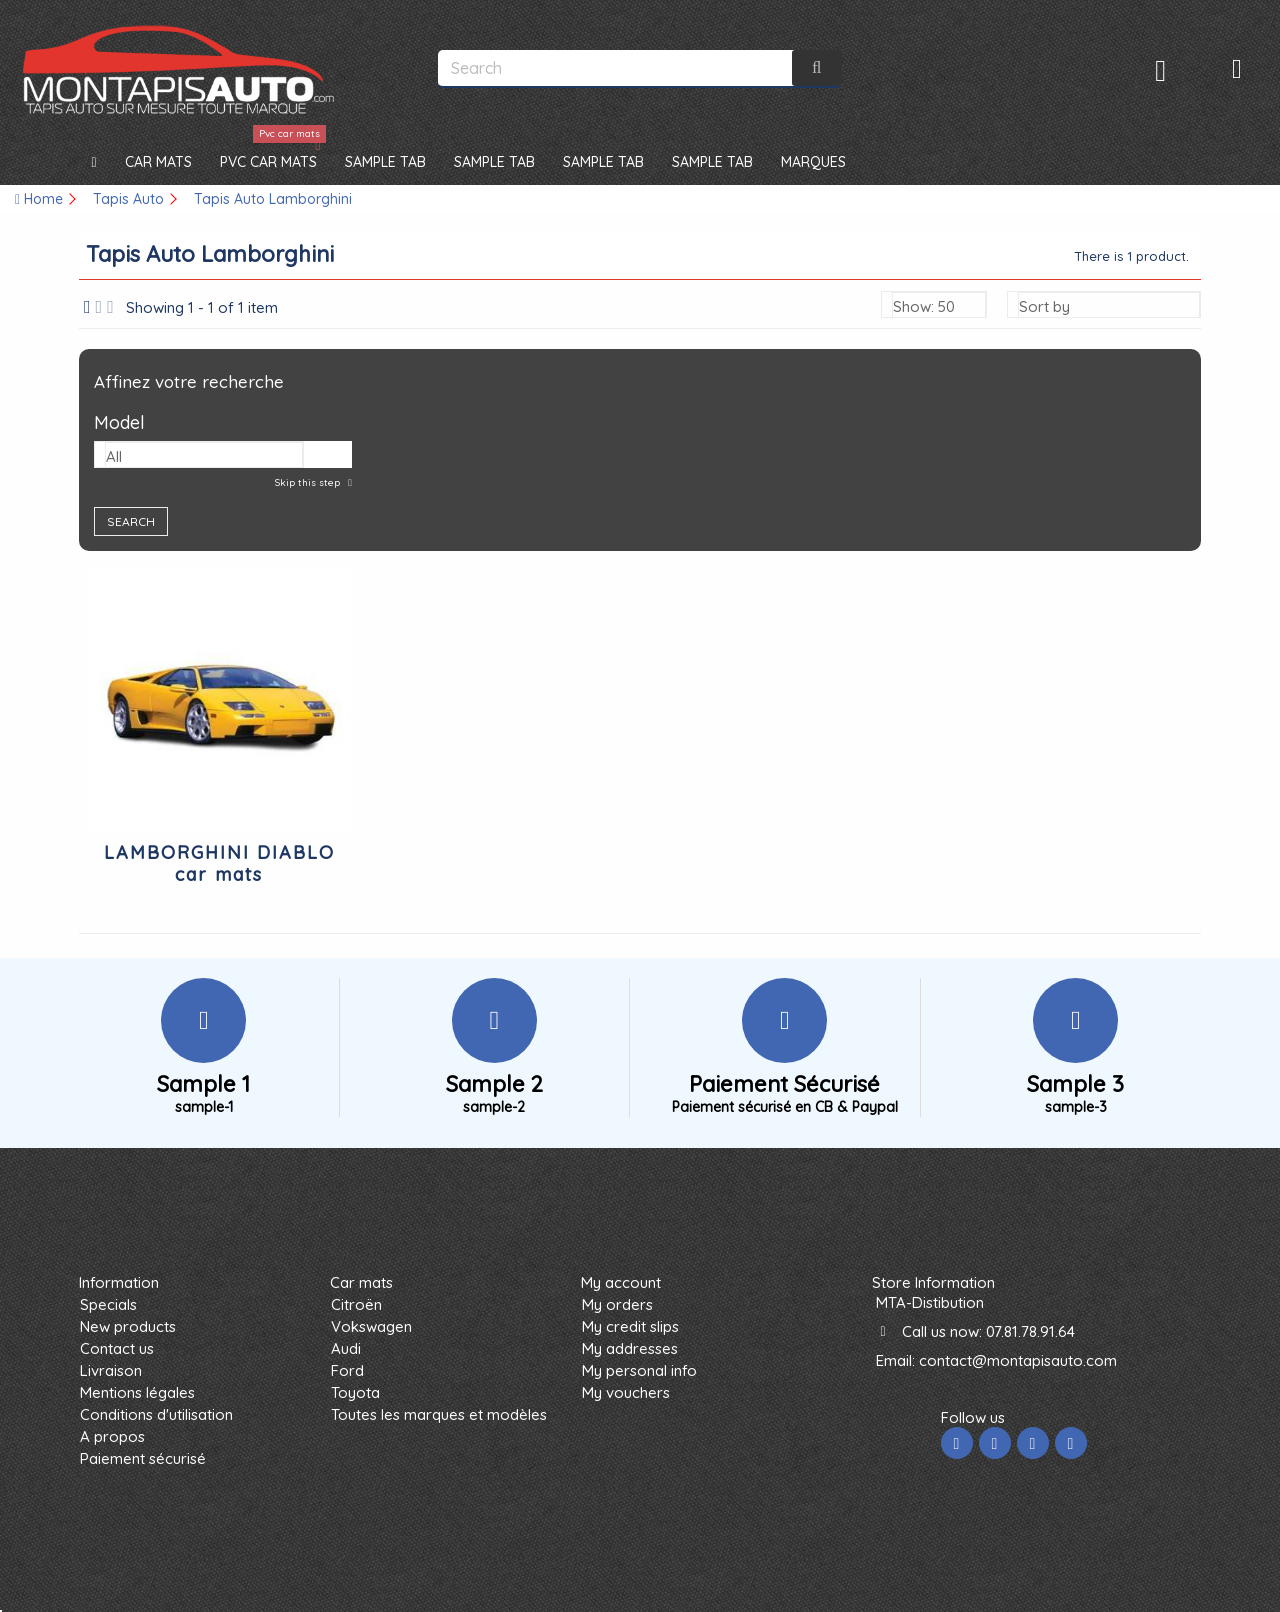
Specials (108, 1304)
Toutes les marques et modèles (439, 1414)
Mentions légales (137, 1392)
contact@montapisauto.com (1018, 1360)
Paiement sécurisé (143, 1458)
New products (128, 1326)
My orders (617, 1304)
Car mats (361, 1282)
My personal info (639, 1370)
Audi (346, 1348)
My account (621, 1282)
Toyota (355, 1392)
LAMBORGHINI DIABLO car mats (219, 863)
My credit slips (630, 1326)
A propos (112, 1436)
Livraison (111, 1370)
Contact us (117, 1348)
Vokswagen (371, 1326)
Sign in (1160, 70)
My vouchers (626, 1392)
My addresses (630, 1348)
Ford (347, 1370)
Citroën (356, 1304)
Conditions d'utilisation (156, 1414)
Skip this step (309, 482)
